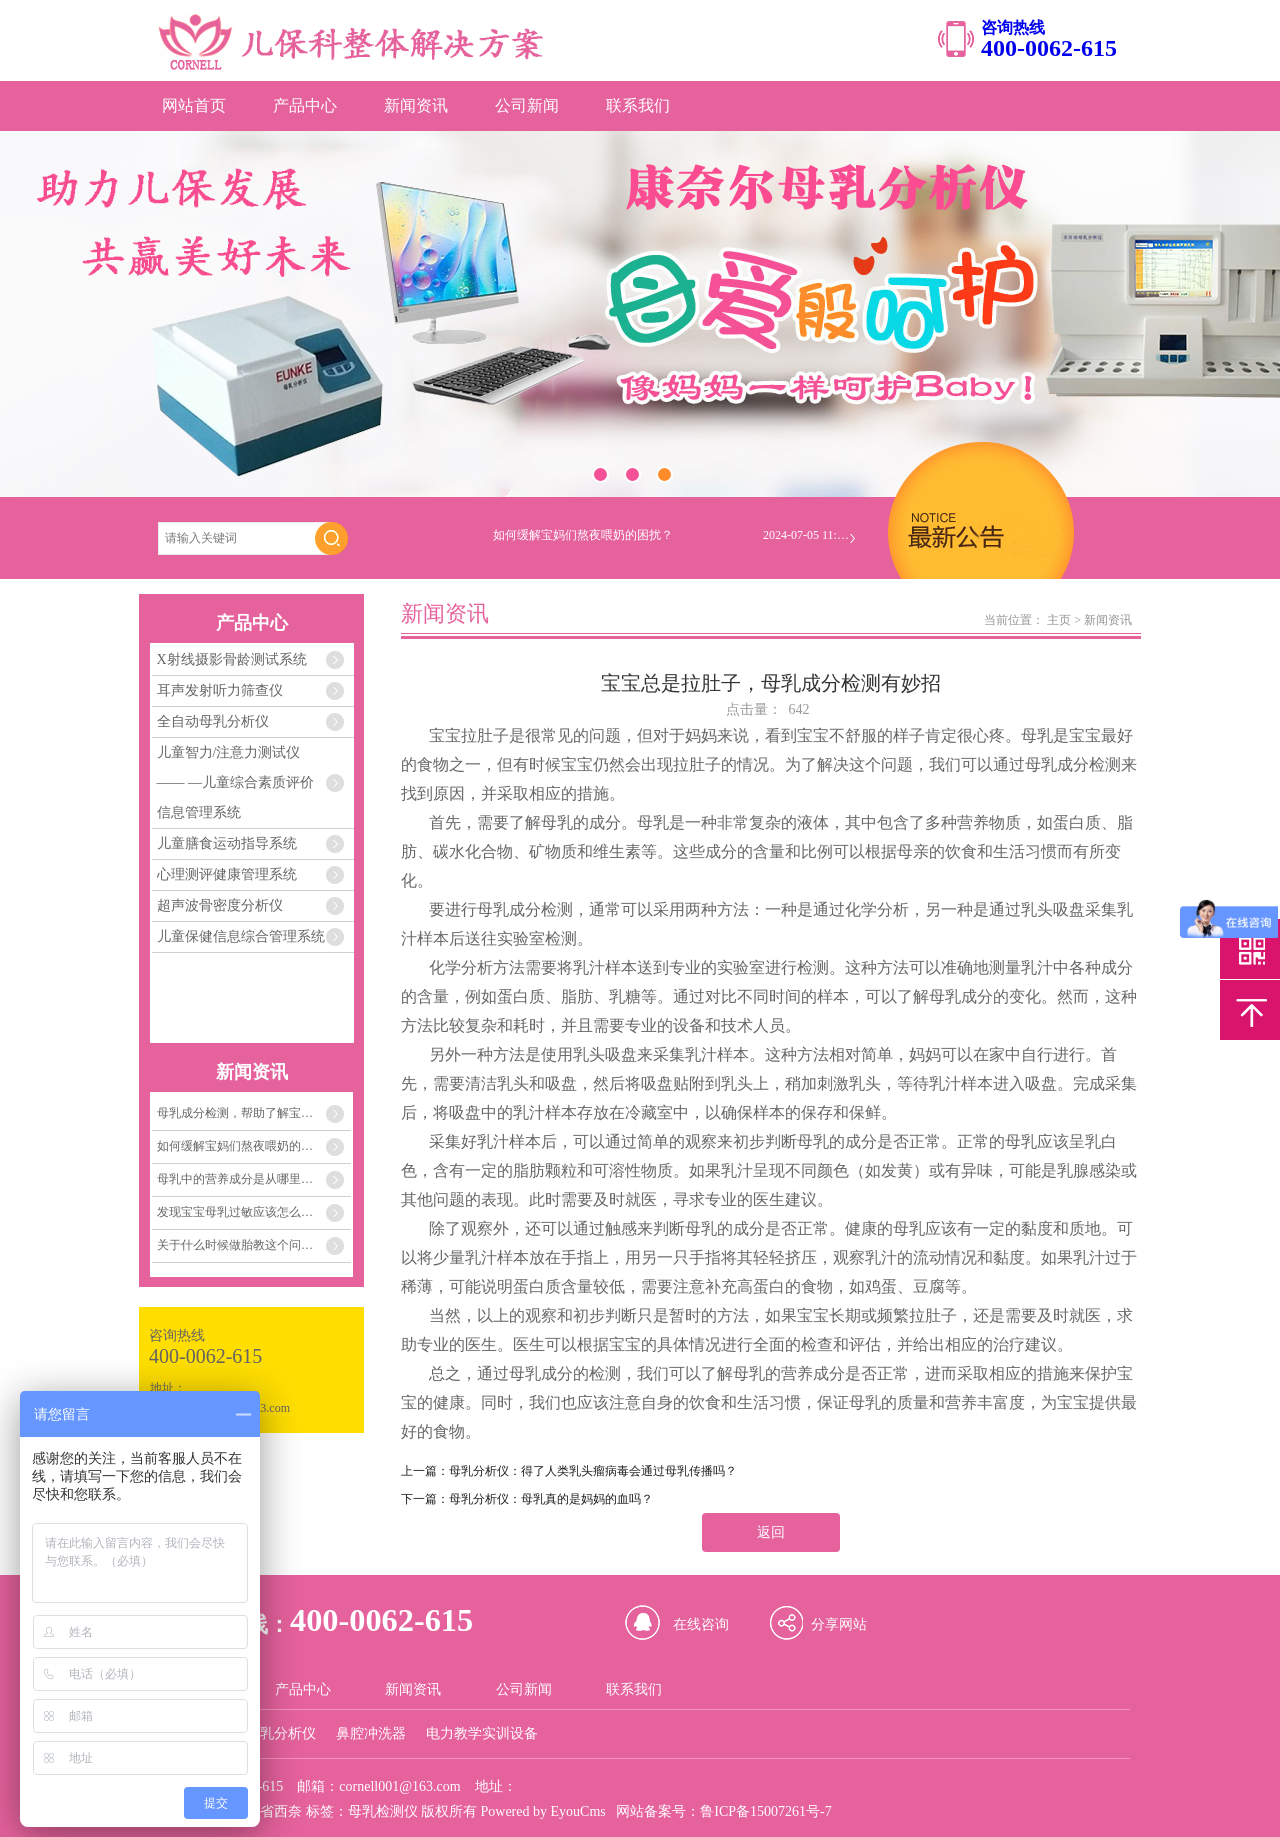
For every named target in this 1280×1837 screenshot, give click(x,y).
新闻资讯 (416, 105)
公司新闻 (527, 105)
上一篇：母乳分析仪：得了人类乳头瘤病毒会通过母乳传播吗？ (569, 1471)
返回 (771, 1532)
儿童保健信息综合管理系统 (241, 936)
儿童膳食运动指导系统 (227, 843)
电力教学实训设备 (482, 1733)
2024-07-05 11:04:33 (808, 539)
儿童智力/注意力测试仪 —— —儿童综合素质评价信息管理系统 (236, 782)
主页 (1059, 620)
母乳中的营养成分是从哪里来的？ (247, 1179)
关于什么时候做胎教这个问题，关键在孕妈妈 (254, 1245)
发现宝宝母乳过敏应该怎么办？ (241, 1212)
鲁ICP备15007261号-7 (765, 1811)
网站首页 (194, 105)
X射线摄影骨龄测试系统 (232, 659)
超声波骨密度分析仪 (220, 905)
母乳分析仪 (281, 1733)
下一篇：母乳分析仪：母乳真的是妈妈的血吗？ (527, 1499)
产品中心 (305, 105)
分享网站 (839, 1624)
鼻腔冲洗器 (371, 1733)
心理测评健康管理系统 (227, 874)
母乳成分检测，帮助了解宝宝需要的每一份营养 (254, 1113)
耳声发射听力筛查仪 (220, 690)
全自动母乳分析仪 (213, 721)
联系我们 (638, 105)
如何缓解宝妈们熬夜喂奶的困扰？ (247, 1146)
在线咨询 (701, 1624)
